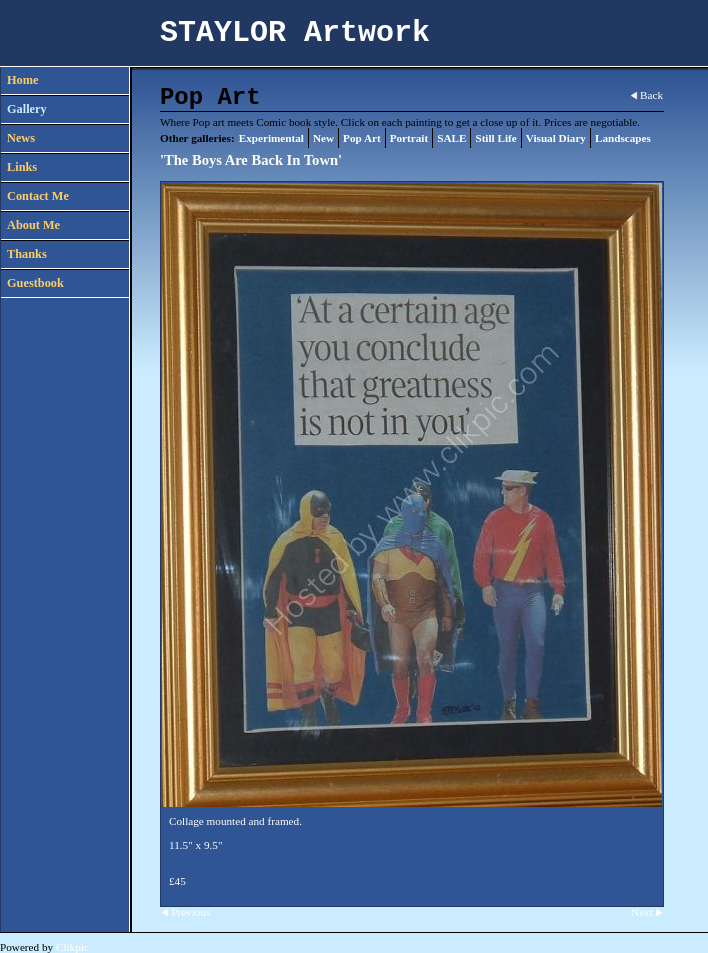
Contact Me (38, 196)
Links (22, 167)
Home (22, 80)
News (21, 138)
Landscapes (623, 138)
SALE (451, 138)
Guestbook (35, 283)
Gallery (27, 109)
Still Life (495, 138)
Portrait (409, 138)
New (323, 138)
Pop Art (362, 138)
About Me (33, 225)
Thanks (27, 254)
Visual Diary (556, 138)
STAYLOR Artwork (295, 33)
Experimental (271, 138)
